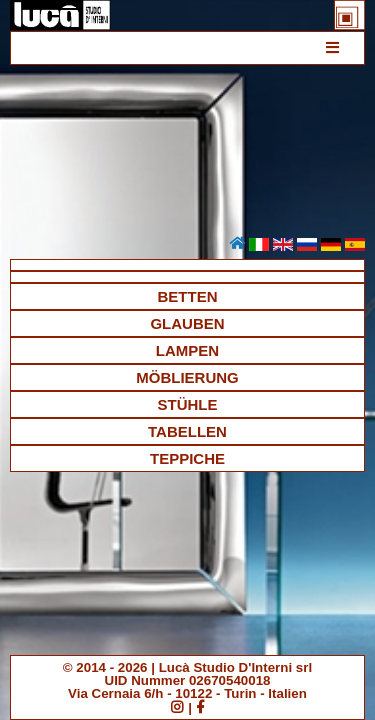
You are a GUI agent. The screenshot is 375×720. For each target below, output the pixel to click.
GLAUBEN (187, 323)
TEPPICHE (187, 458)
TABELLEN (187, 431)
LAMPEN (187, 350)
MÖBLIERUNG (187, 377)
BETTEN (188, 296)
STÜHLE (188, 404)
